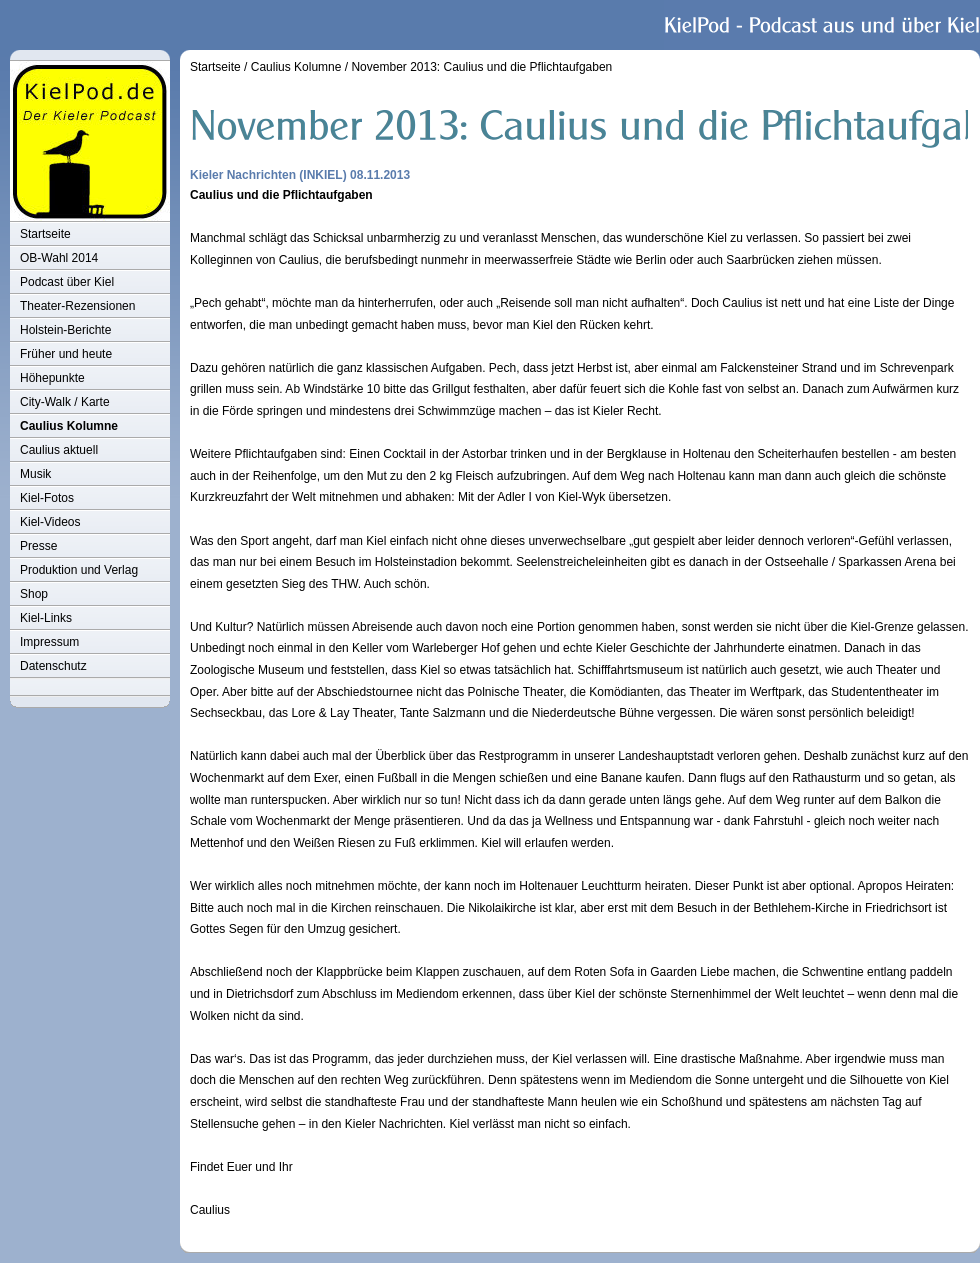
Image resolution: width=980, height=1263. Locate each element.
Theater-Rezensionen (77, 306)
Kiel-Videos (50, 522)
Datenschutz (53, 666)
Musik (35, 474)
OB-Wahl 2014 (59, 258)
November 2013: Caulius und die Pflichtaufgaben (481, 67)
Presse (38, 546)
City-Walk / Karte (65, 402)
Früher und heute (66, 354)
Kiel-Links (46, 618)
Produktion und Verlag (79, 570)
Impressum (49, 642)
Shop (34, 594)
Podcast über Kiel (67, 282)
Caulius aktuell (59, 450)
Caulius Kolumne (69, 426)
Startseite (45, 234)
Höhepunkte (52, 378)
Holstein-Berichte (65, 330)
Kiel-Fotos (47, 498)
